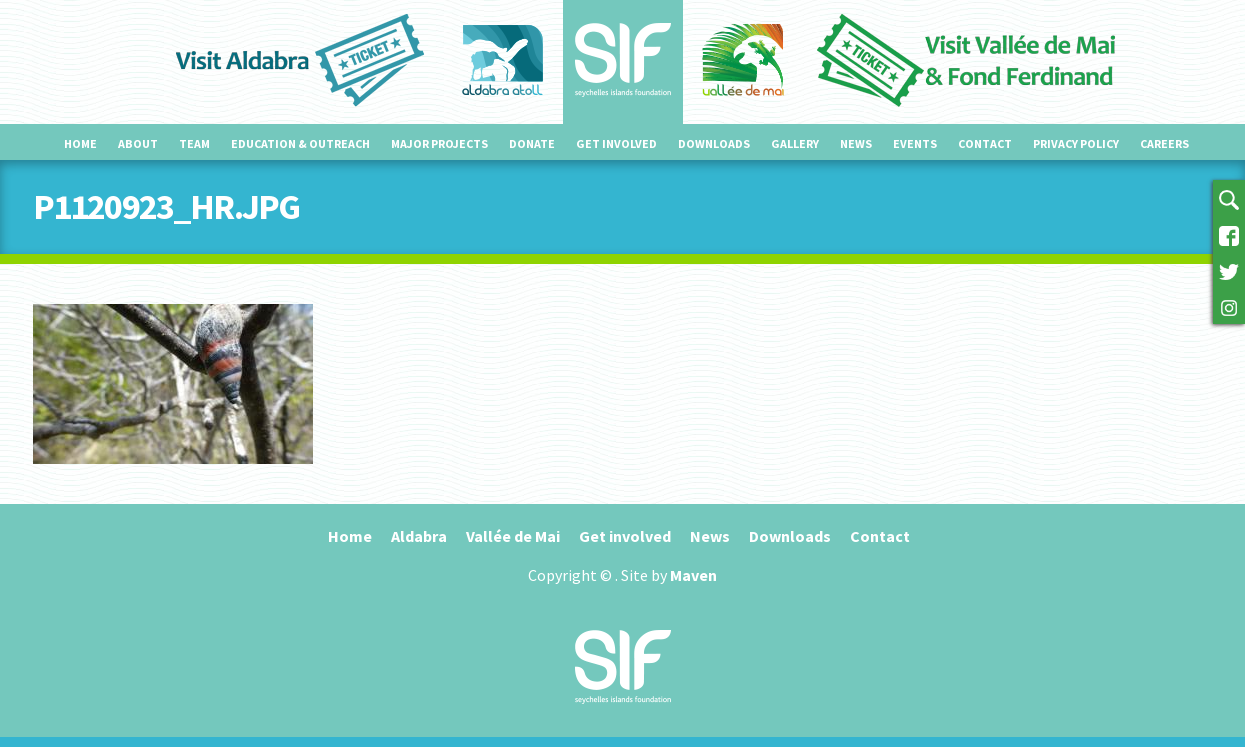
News (856, 143)
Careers (1164, 143)
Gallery (795, 143)
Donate (532, 143)
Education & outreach (300, 143)
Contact (985, 143)
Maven (693, 575)
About (138, 143)
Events (915, 143)
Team (194, 143)
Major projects (439, 143)
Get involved (616, 143)
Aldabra (419, 536)
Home (80, 143)
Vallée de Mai (513, 536)
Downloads (714, 143)
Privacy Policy (1076, 143)
